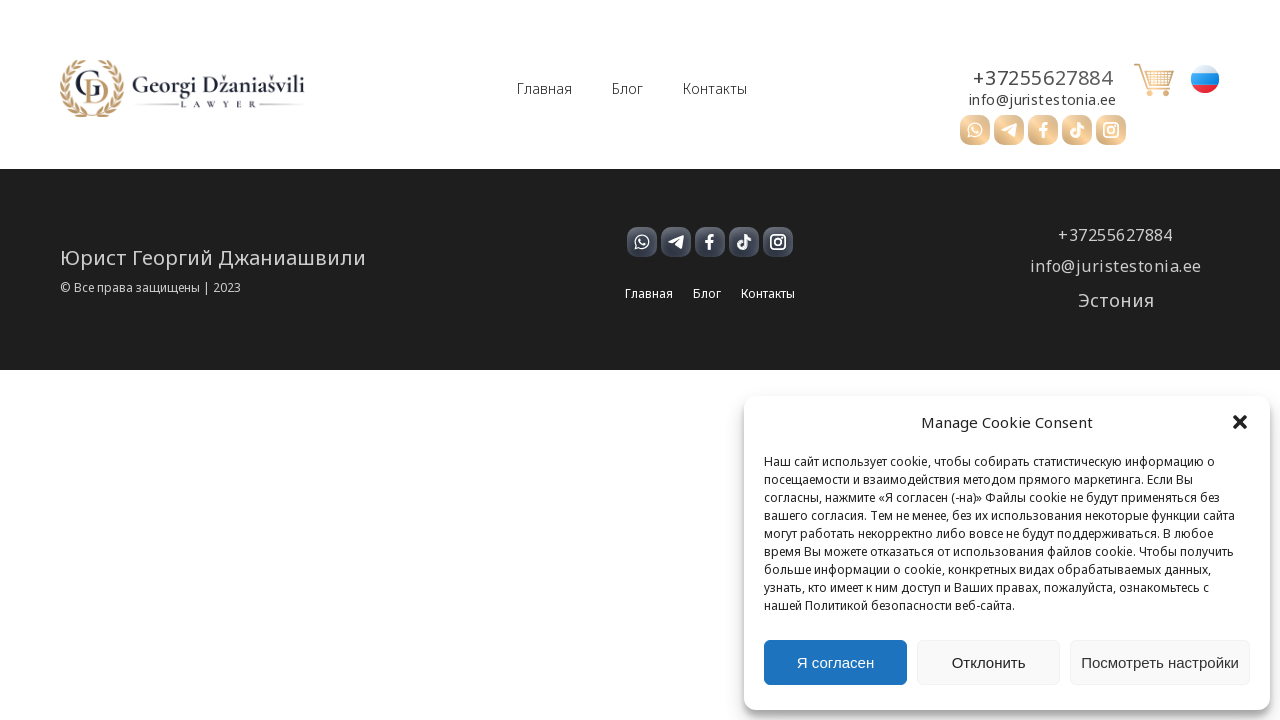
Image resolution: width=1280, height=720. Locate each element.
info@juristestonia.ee (1043, 100)
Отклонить (989, 662)
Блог (627, 89)
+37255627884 (1042, 78)
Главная (544, 89)
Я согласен (835, 662)
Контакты (715, 89)
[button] (1240, 422)
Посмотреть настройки (1160, 662)
